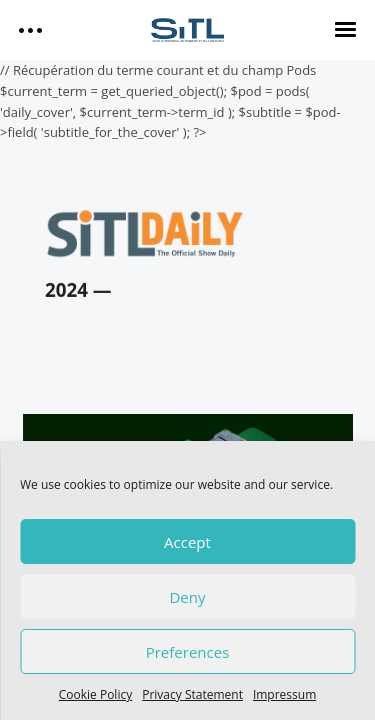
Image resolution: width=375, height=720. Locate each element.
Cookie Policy (95, 694)
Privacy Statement (192, 694)
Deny (187, 597)
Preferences (188, 652)
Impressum (284, 694)
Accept (187, 542)
